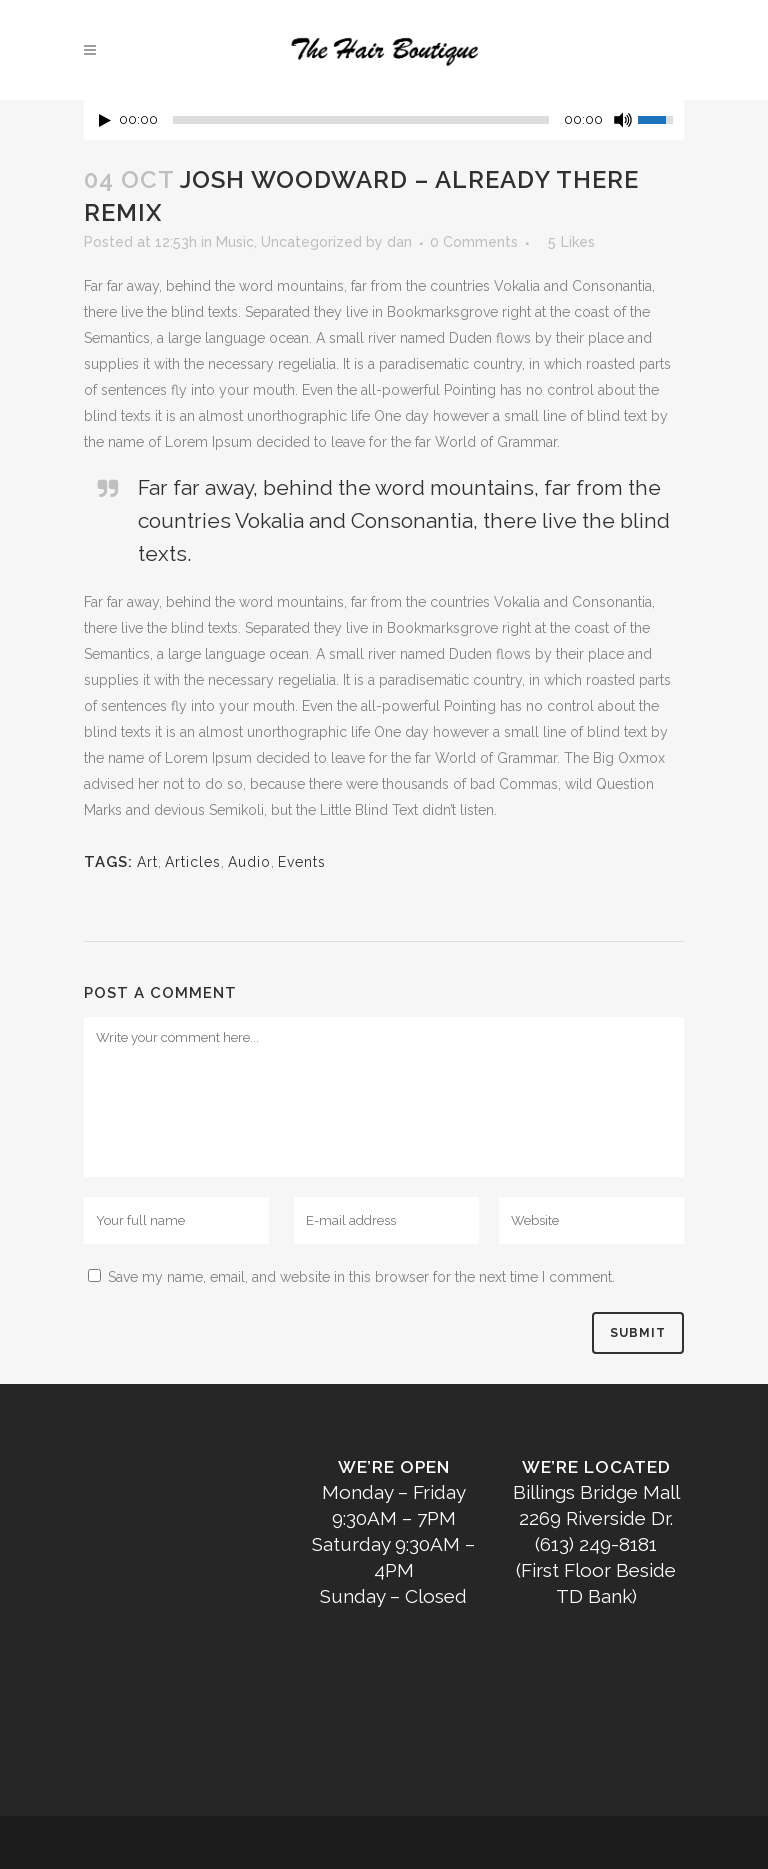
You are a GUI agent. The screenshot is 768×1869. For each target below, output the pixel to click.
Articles (193, 862)
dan (399, 242)
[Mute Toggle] (623, 120)
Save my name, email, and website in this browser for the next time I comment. (361, 1277)
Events (302, 862)
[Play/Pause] (105, 120)
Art (147, 862)
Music (235, 242)
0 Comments (474, 242)
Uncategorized (311, 242)
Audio (249, 862)
